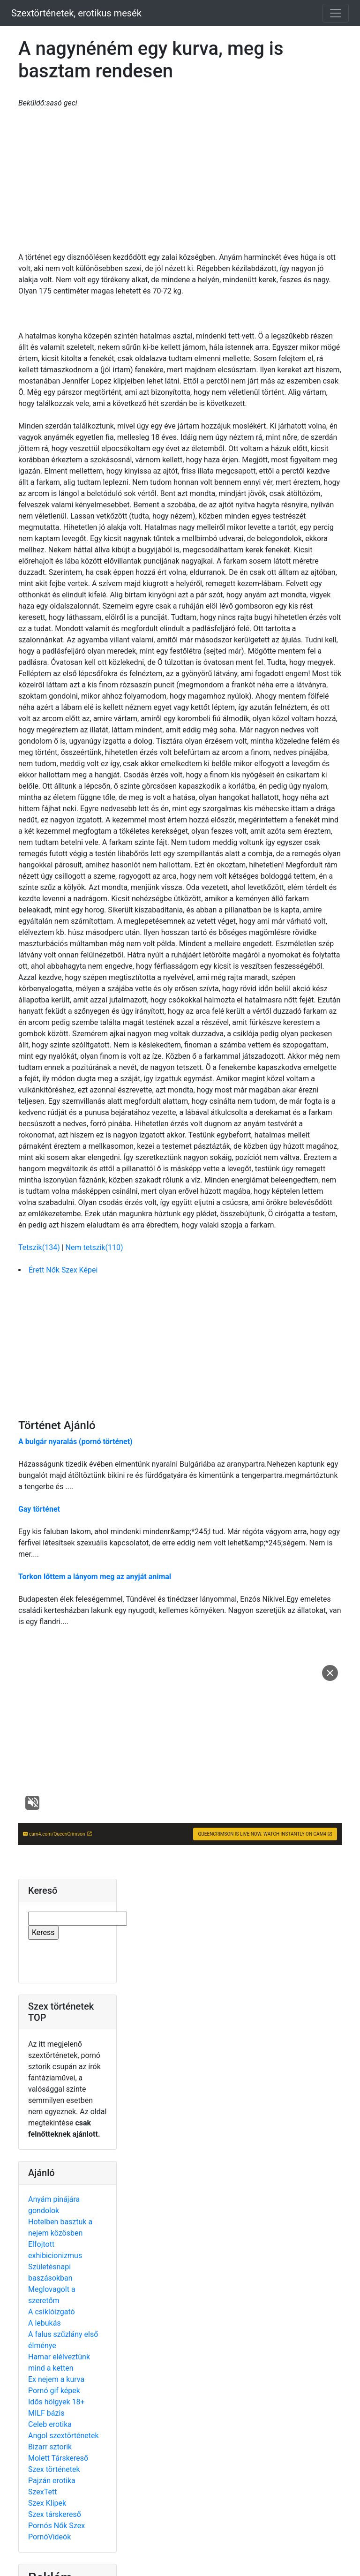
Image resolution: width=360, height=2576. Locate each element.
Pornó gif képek (54, 2390)
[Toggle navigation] (335, 13)
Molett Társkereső (58, 2458)
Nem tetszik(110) (94, 1247)
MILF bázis (46, 2413)
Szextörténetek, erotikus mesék (76, 13)
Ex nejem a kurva (56, 2379)
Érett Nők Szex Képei (63, 1269)
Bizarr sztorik (50, 2446)
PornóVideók (49, 2536)
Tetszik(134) (40, 1247)
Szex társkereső (54, 2514)
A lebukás (44, 2323)
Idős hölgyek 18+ (56, 2401)
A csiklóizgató (51, 2311)
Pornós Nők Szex (56, 2525)
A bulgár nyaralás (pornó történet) (75, 1441)
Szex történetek (54, 2469)
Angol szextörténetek (63, 2435)
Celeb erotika (50, 2424)
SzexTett (42, 2491)
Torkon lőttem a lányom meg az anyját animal (94, 1576)
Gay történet (39, 1509)
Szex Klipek (47, 2503)
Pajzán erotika (51, 2480)
